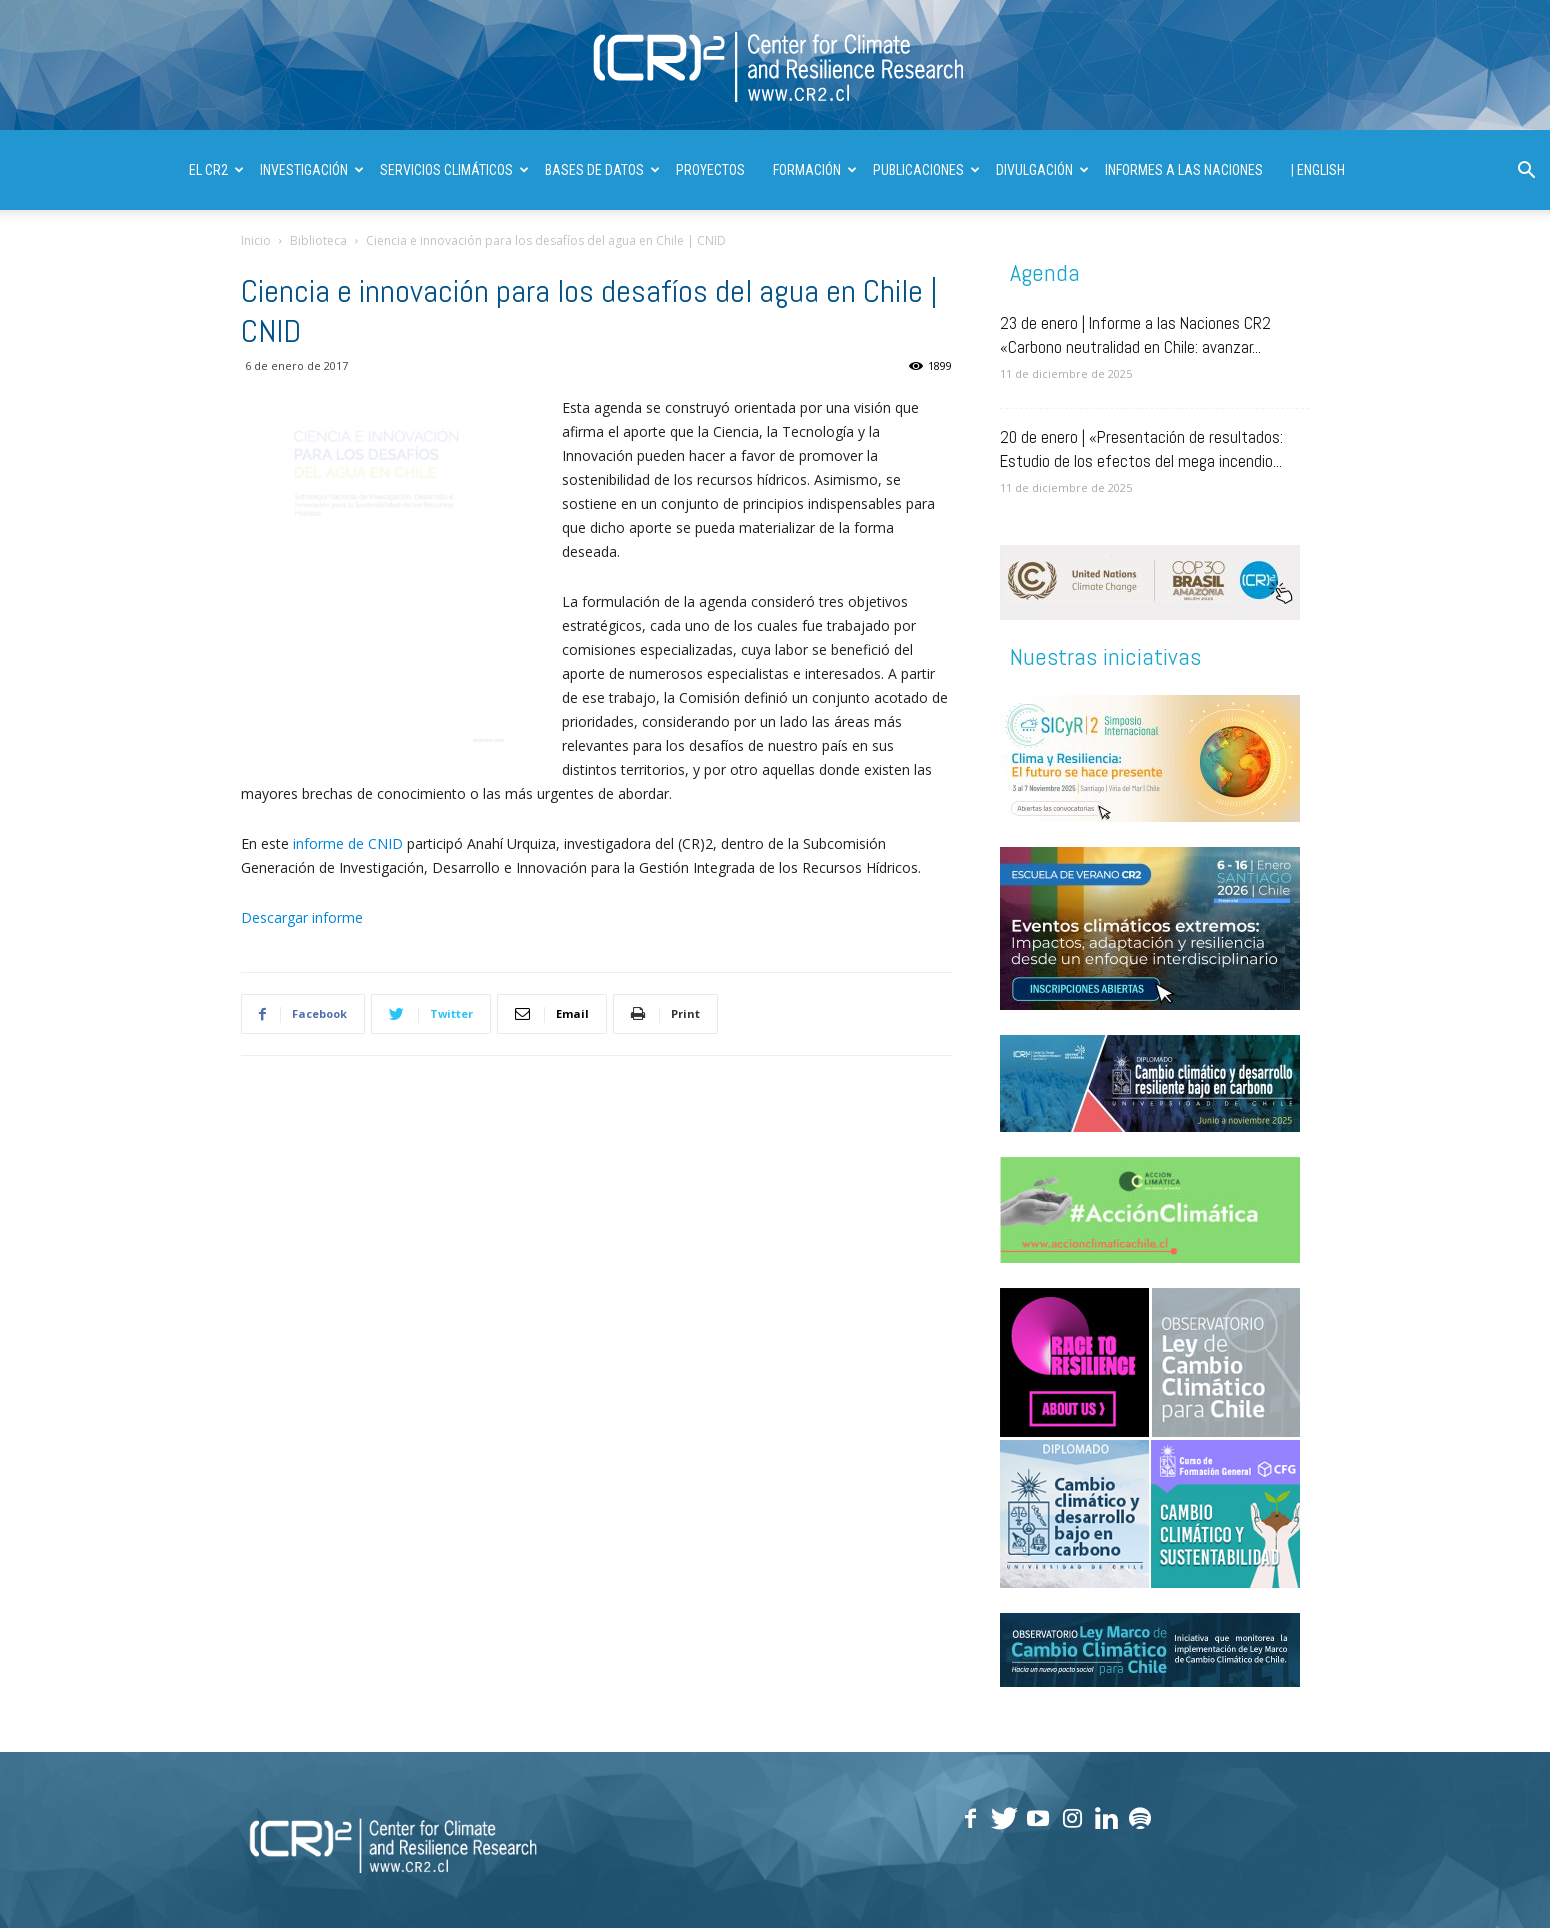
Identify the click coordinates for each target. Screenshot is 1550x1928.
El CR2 (216, 170)
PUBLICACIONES (926, 170)
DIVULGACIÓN (1042, 170)
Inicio (256, 240)
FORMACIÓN (815, 170)
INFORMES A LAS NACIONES (1184, 170)
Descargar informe (302, 917)
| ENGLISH (1318, 170)
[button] (1526, 172)
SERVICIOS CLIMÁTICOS (454, 170)
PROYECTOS (710, 170)
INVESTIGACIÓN (312, 170)
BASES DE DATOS (602, 170)
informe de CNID (350, 843)
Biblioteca (318, 240)
